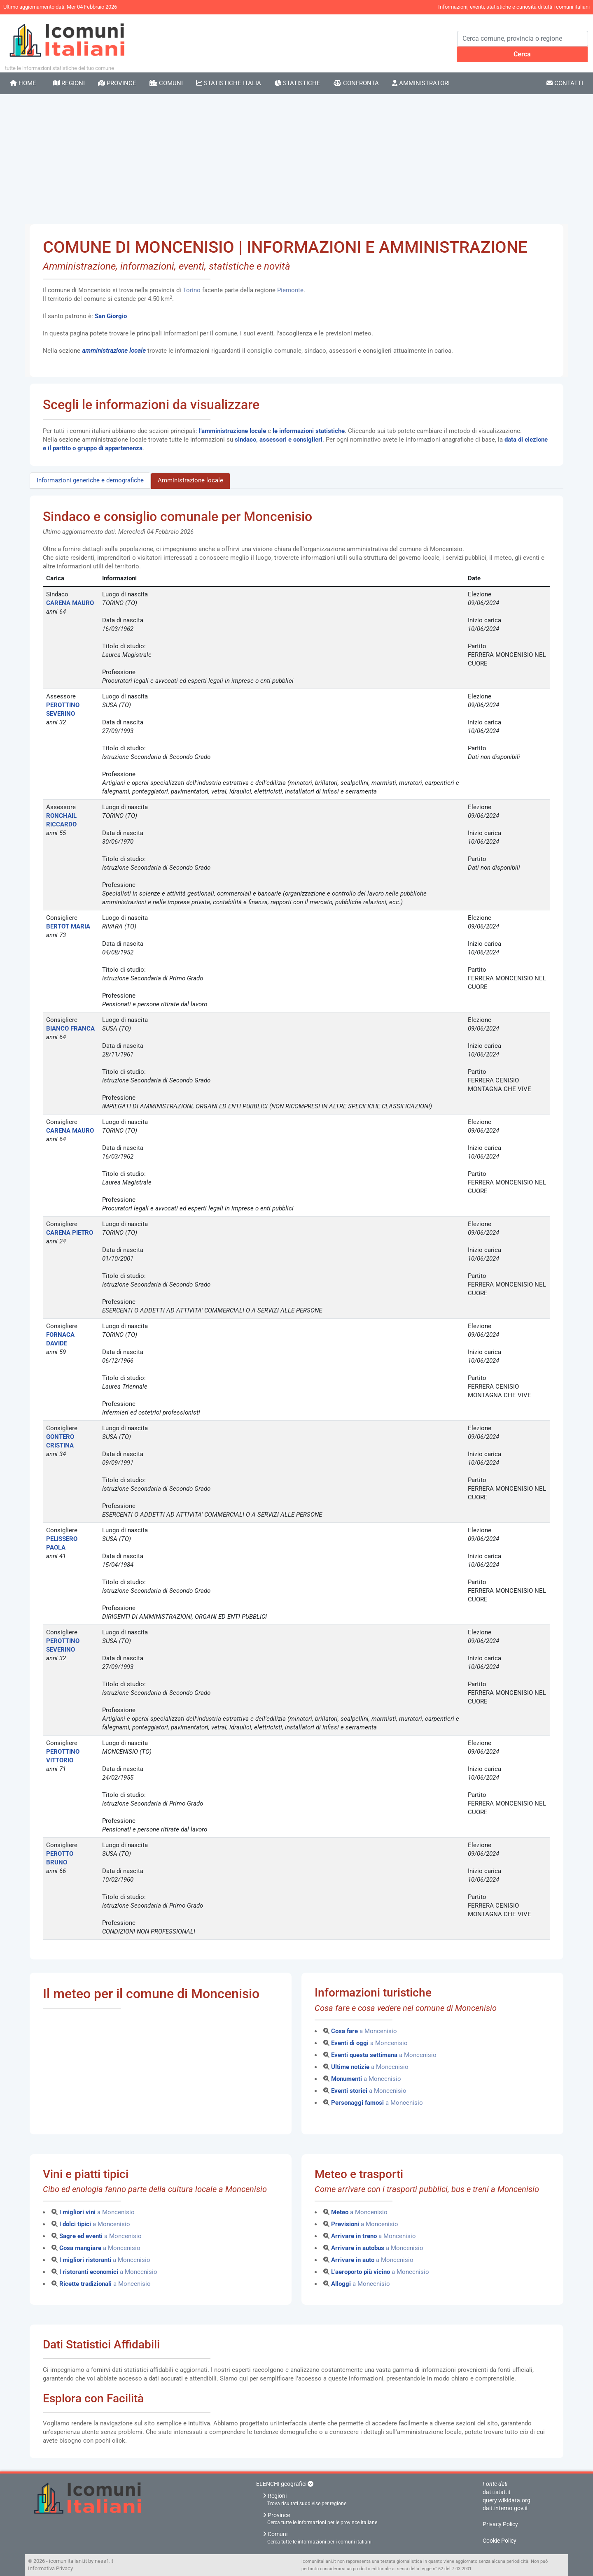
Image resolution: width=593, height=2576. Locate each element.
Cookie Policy (499, 2540)
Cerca (522, 54)
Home (23, 83)
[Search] (522, 39)
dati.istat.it (497, 2492)
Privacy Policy (500, 2524)
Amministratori (421, 83)
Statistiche (297, 83)
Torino (192, 290)
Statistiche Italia (228, 83)
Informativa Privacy (50, 2568)
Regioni (69, 83)
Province (117, 83)
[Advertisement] (296, 156)
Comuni (166, 83)
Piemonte (290, 290)
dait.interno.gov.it (505, 2508)
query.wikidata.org (506, 2500)
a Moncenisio (364, 2031)
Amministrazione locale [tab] (190, 480)
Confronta (356, 83)
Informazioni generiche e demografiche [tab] (90, 480)
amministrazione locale (114, 350)
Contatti (564, 83)
